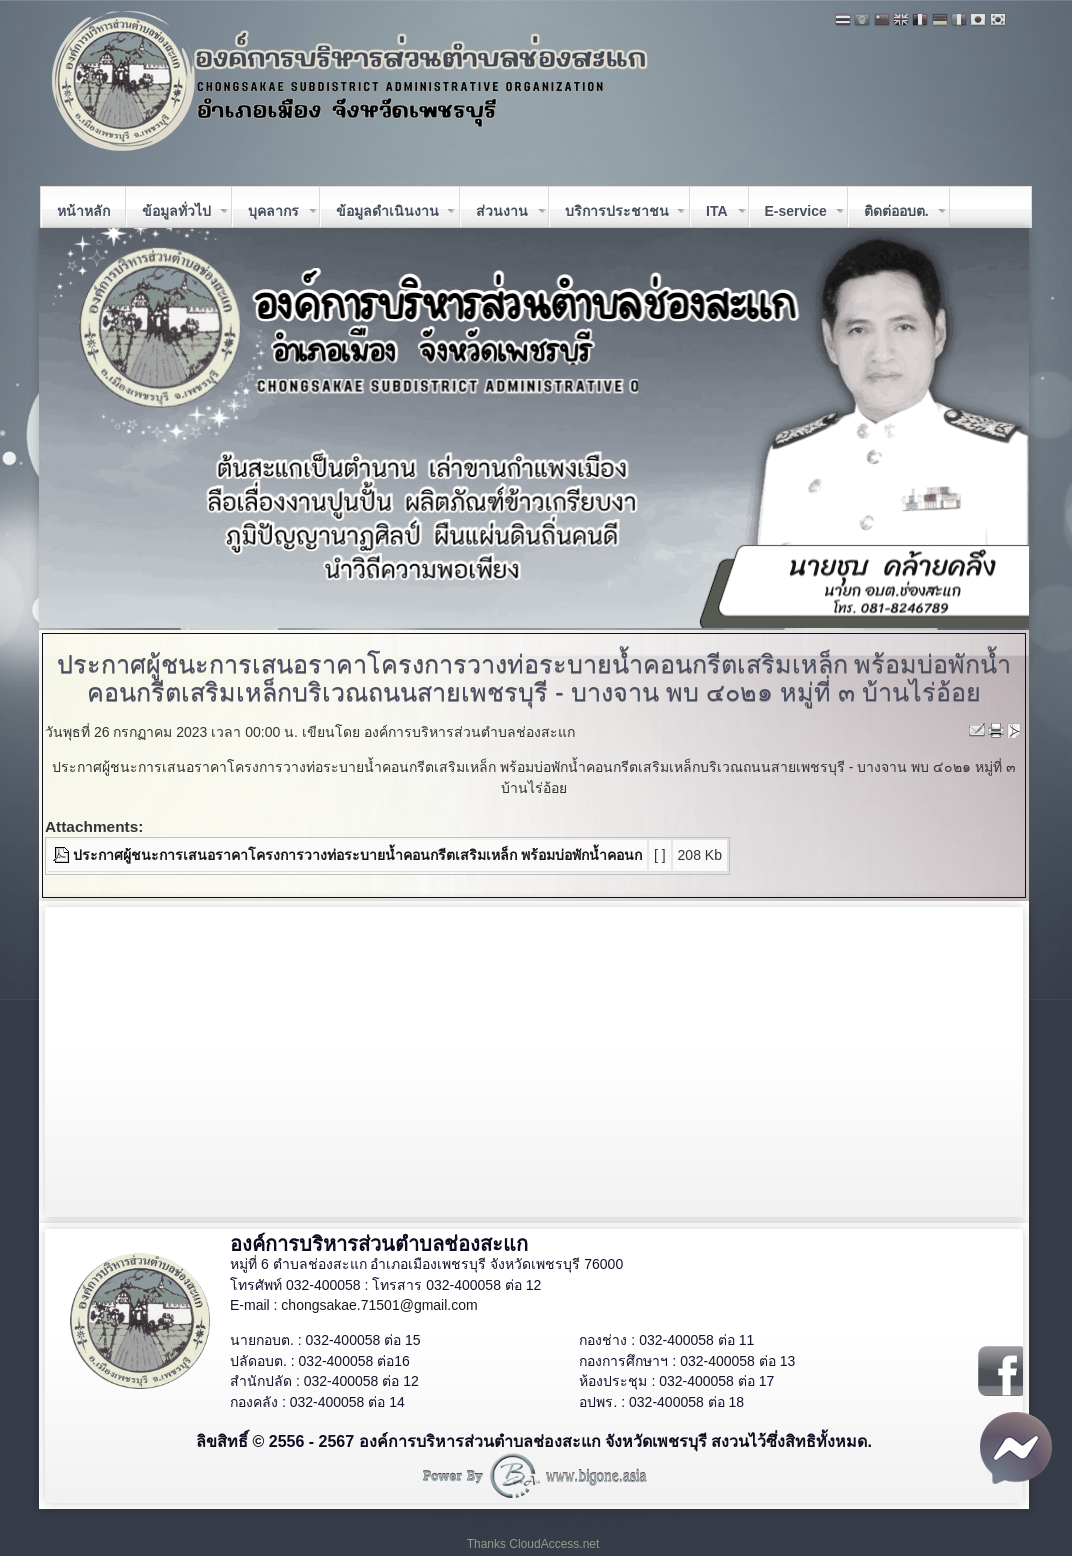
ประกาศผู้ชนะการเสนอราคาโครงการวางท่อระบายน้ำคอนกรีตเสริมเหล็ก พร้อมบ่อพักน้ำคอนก (357, 855)
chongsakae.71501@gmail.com (379, 1305)
